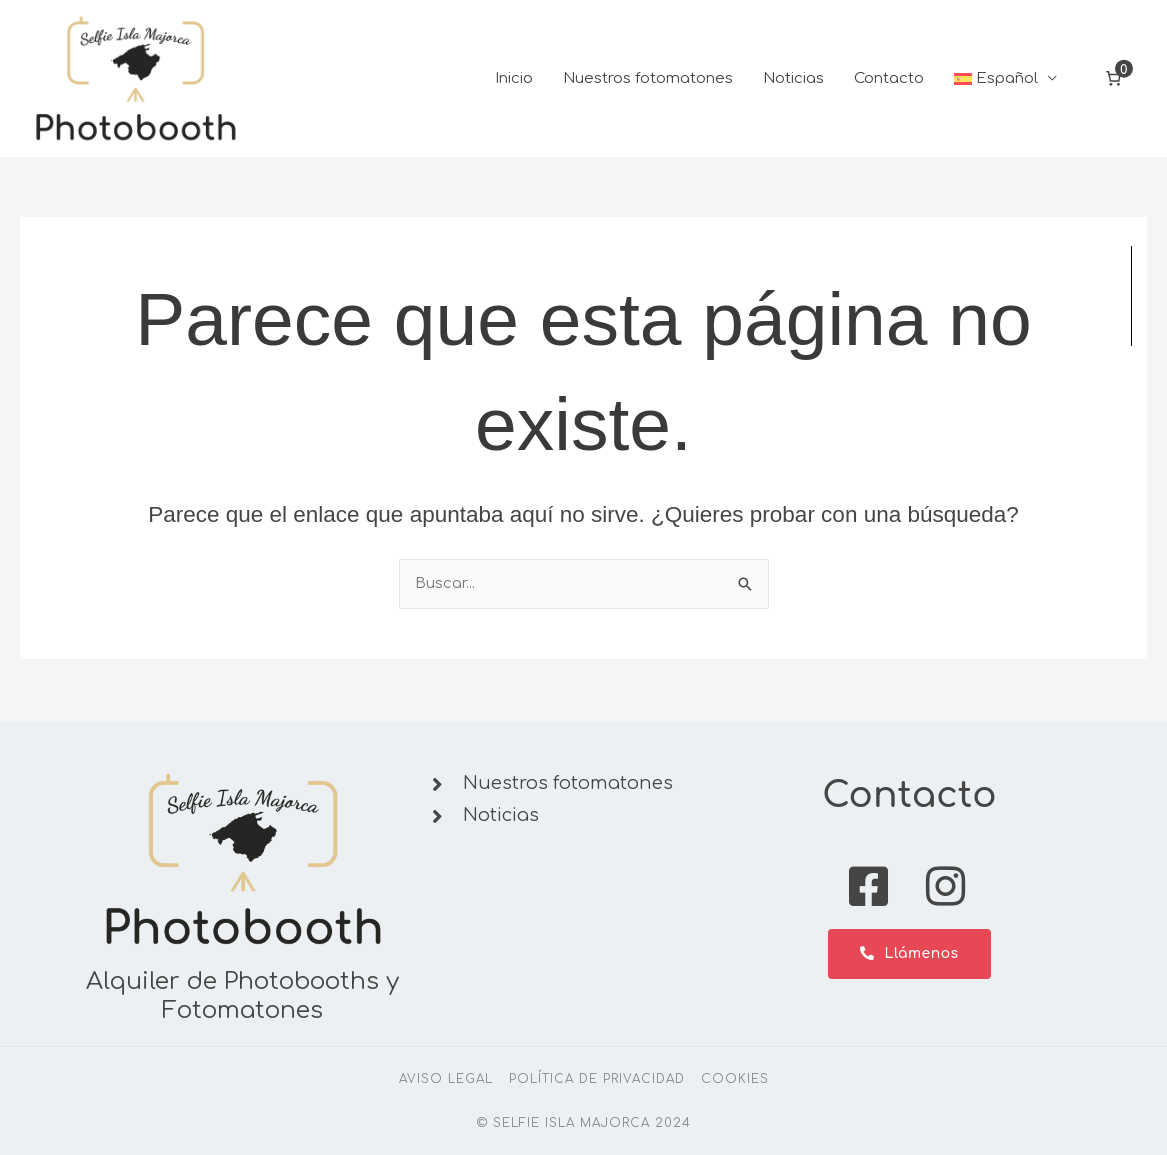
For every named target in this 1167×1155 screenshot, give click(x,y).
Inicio (514, 79)
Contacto (889, 79)
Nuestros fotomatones (648, 79)
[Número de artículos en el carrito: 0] (1114, 80)
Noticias (793, 79)
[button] (1006, 80)
